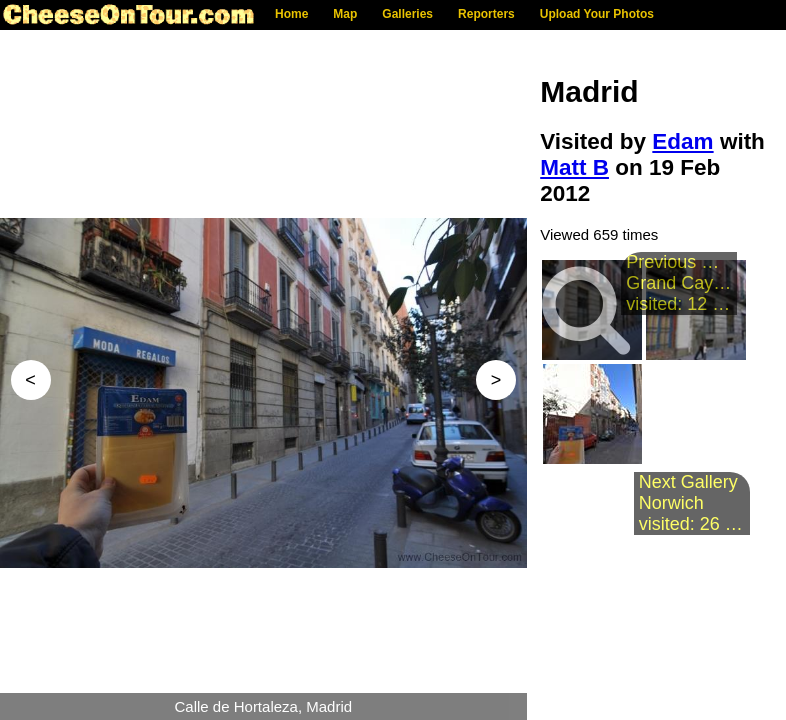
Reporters (486, 14)
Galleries (407, 14)
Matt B (574, 167)
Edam (682, 141)
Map (345, 14)
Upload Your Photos (597, 14)
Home (291, 14)
